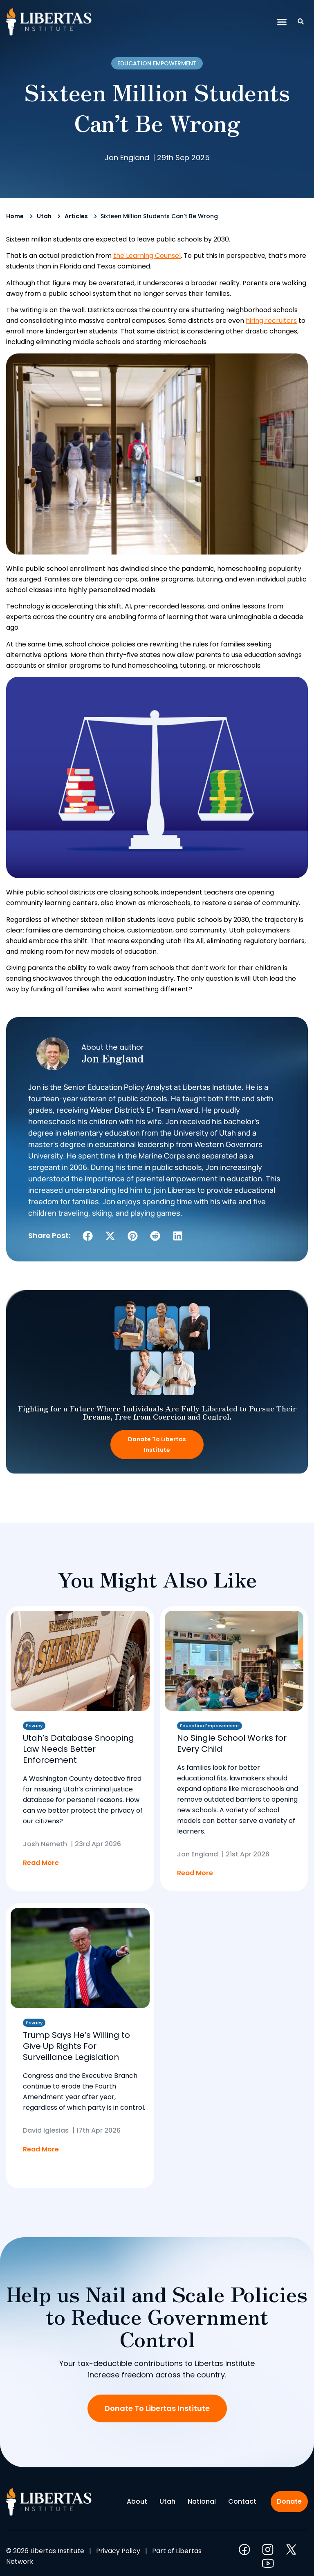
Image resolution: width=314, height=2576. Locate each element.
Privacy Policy (118, 2551)
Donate (289, 2501)
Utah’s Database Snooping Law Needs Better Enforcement (78, 1749)
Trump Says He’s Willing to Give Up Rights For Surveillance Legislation (76, 2046)
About (137, 2501)
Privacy (34, 1725)
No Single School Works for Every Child (232, 1743)
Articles (76, 216)
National (202, 2501)
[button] (282, 22)
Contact (242, 2501)
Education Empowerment (157, 63)
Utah (44, 216)
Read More (41, 1862)
